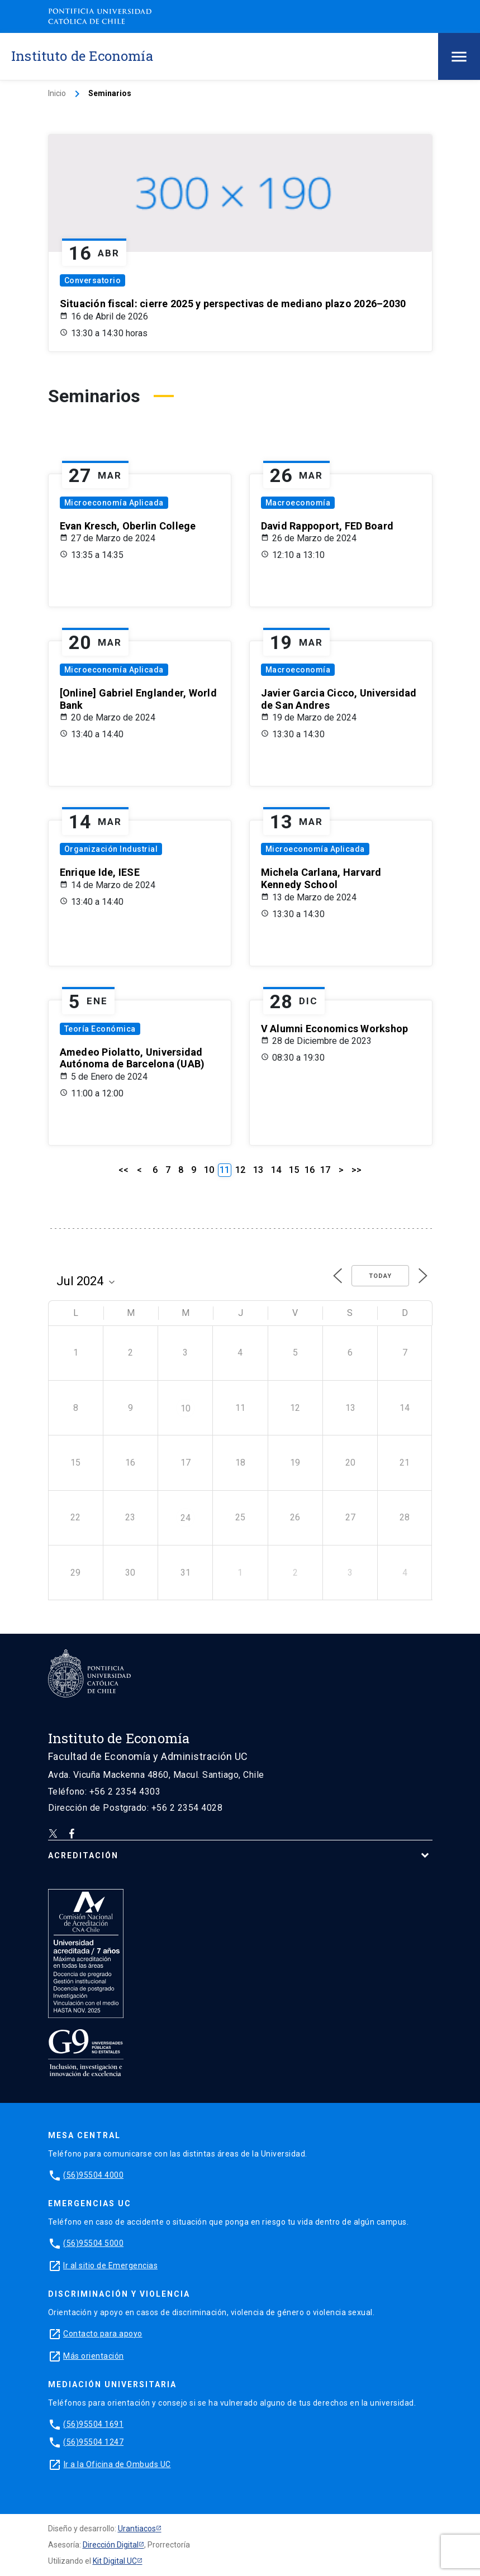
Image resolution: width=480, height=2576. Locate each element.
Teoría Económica (100, 1028)
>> (356, 1170)
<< (123, 1170)
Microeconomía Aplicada (114, 502)
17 (325, 1170)
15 (294, 1170)
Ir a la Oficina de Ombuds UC (117, 2464)
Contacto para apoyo (102, 2333)
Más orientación (93, 2355)
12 (240, 1170)
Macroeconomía (298, 502)
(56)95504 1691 (93, 2424)
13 (258, 1170)
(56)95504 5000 (93, 2243)
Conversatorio (92, 280)
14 (276, 1170)
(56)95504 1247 (93, 2442)
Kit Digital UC (115, 2560)
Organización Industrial (111, 849)
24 (185, 1518)
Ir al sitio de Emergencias (110, 2265)
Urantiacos (137, 2528)
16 (310, 1170)
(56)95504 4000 (93, 2174)
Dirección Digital (111, 2544)
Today (380, 1276)
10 (209, 1170)
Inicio (57, 93)
